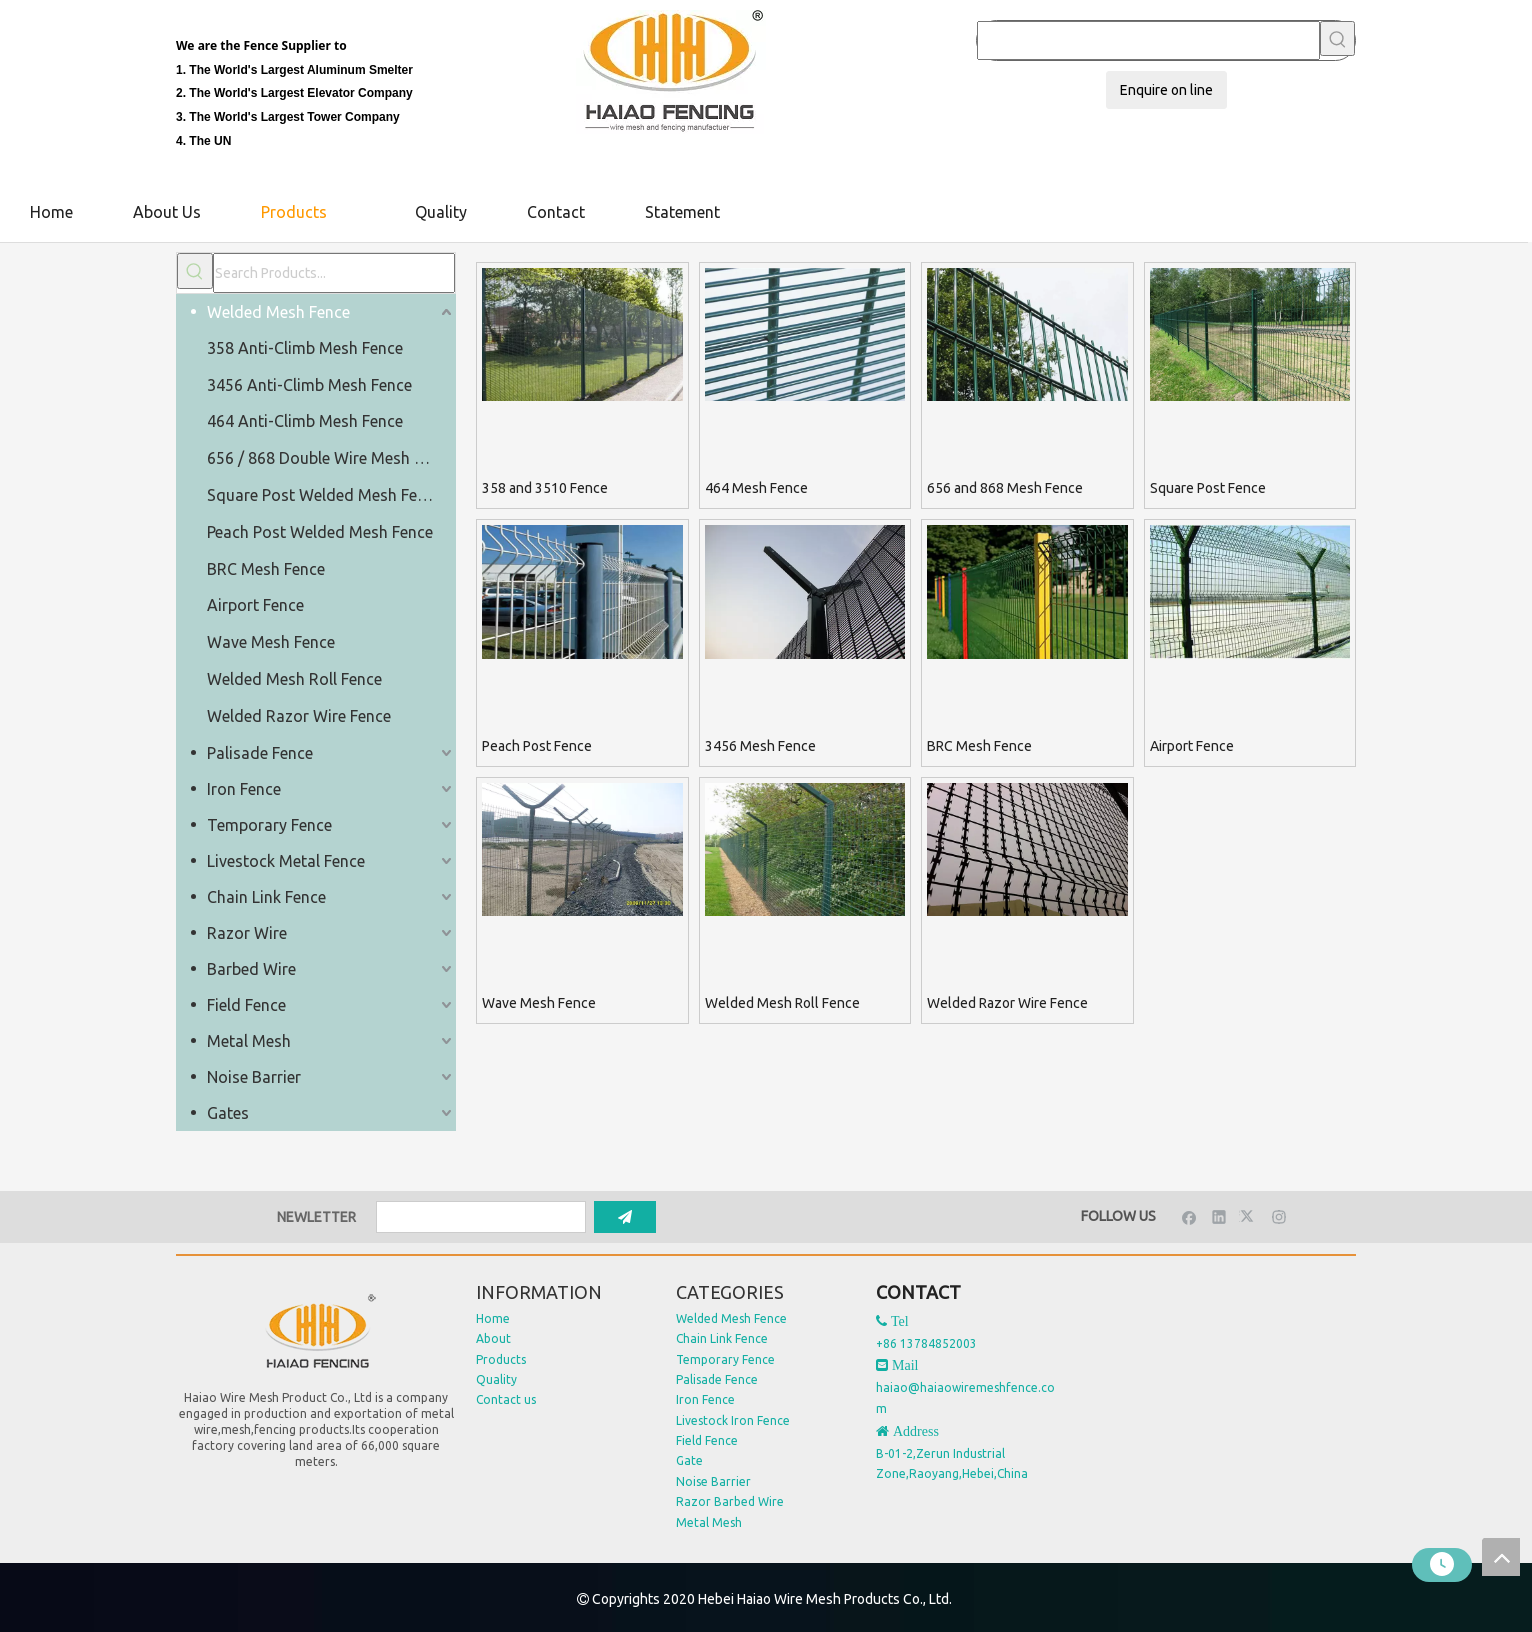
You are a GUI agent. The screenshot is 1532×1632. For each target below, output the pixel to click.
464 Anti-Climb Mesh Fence (305, 421)
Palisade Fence (260, 753)
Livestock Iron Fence (733, 1420)
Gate (689, 1460)
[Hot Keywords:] (1337, 38)
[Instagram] (1279, 1216)
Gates (228, 1113)
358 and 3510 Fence (545, 488)
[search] (481, 1217)
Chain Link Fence (266, 897)
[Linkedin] (1219, 1216)
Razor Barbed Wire (730, 1501)
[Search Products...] (334, 273)
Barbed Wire (251, 969)
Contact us (506, 1399)
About (493, 1338)
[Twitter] (1249, 1216)
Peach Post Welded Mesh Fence (320, 532)
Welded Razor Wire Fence (299, 716)
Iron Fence (244, 789)
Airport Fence (255, 605)
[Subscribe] (625, 1217)
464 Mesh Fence (756, 488)
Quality (496, 1379)
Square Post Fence (1208, 488)
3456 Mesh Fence (760, 746)
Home (493, 1318)
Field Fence (246, 1005)
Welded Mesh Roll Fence (294, 679)
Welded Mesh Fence (278, 312)
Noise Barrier (254, 1077)
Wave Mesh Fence (271, 642)
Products (501, 1359)
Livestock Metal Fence (286, 861)
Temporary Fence (269, 825)
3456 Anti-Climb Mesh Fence (309, 385)
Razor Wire (247, 933)
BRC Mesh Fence (266, 569)
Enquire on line (1166, 90)
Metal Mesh (249, 1041)
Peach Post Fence (537, 746)
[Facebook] (1189, 1216)
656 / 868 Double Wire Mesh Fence (331, 458)
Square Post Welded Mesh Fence (324, 495)
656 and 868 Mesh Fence (1005, 488)
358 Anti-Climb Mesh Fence (305, 348)
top (1501, 1557)
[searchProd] (1148, 40)
